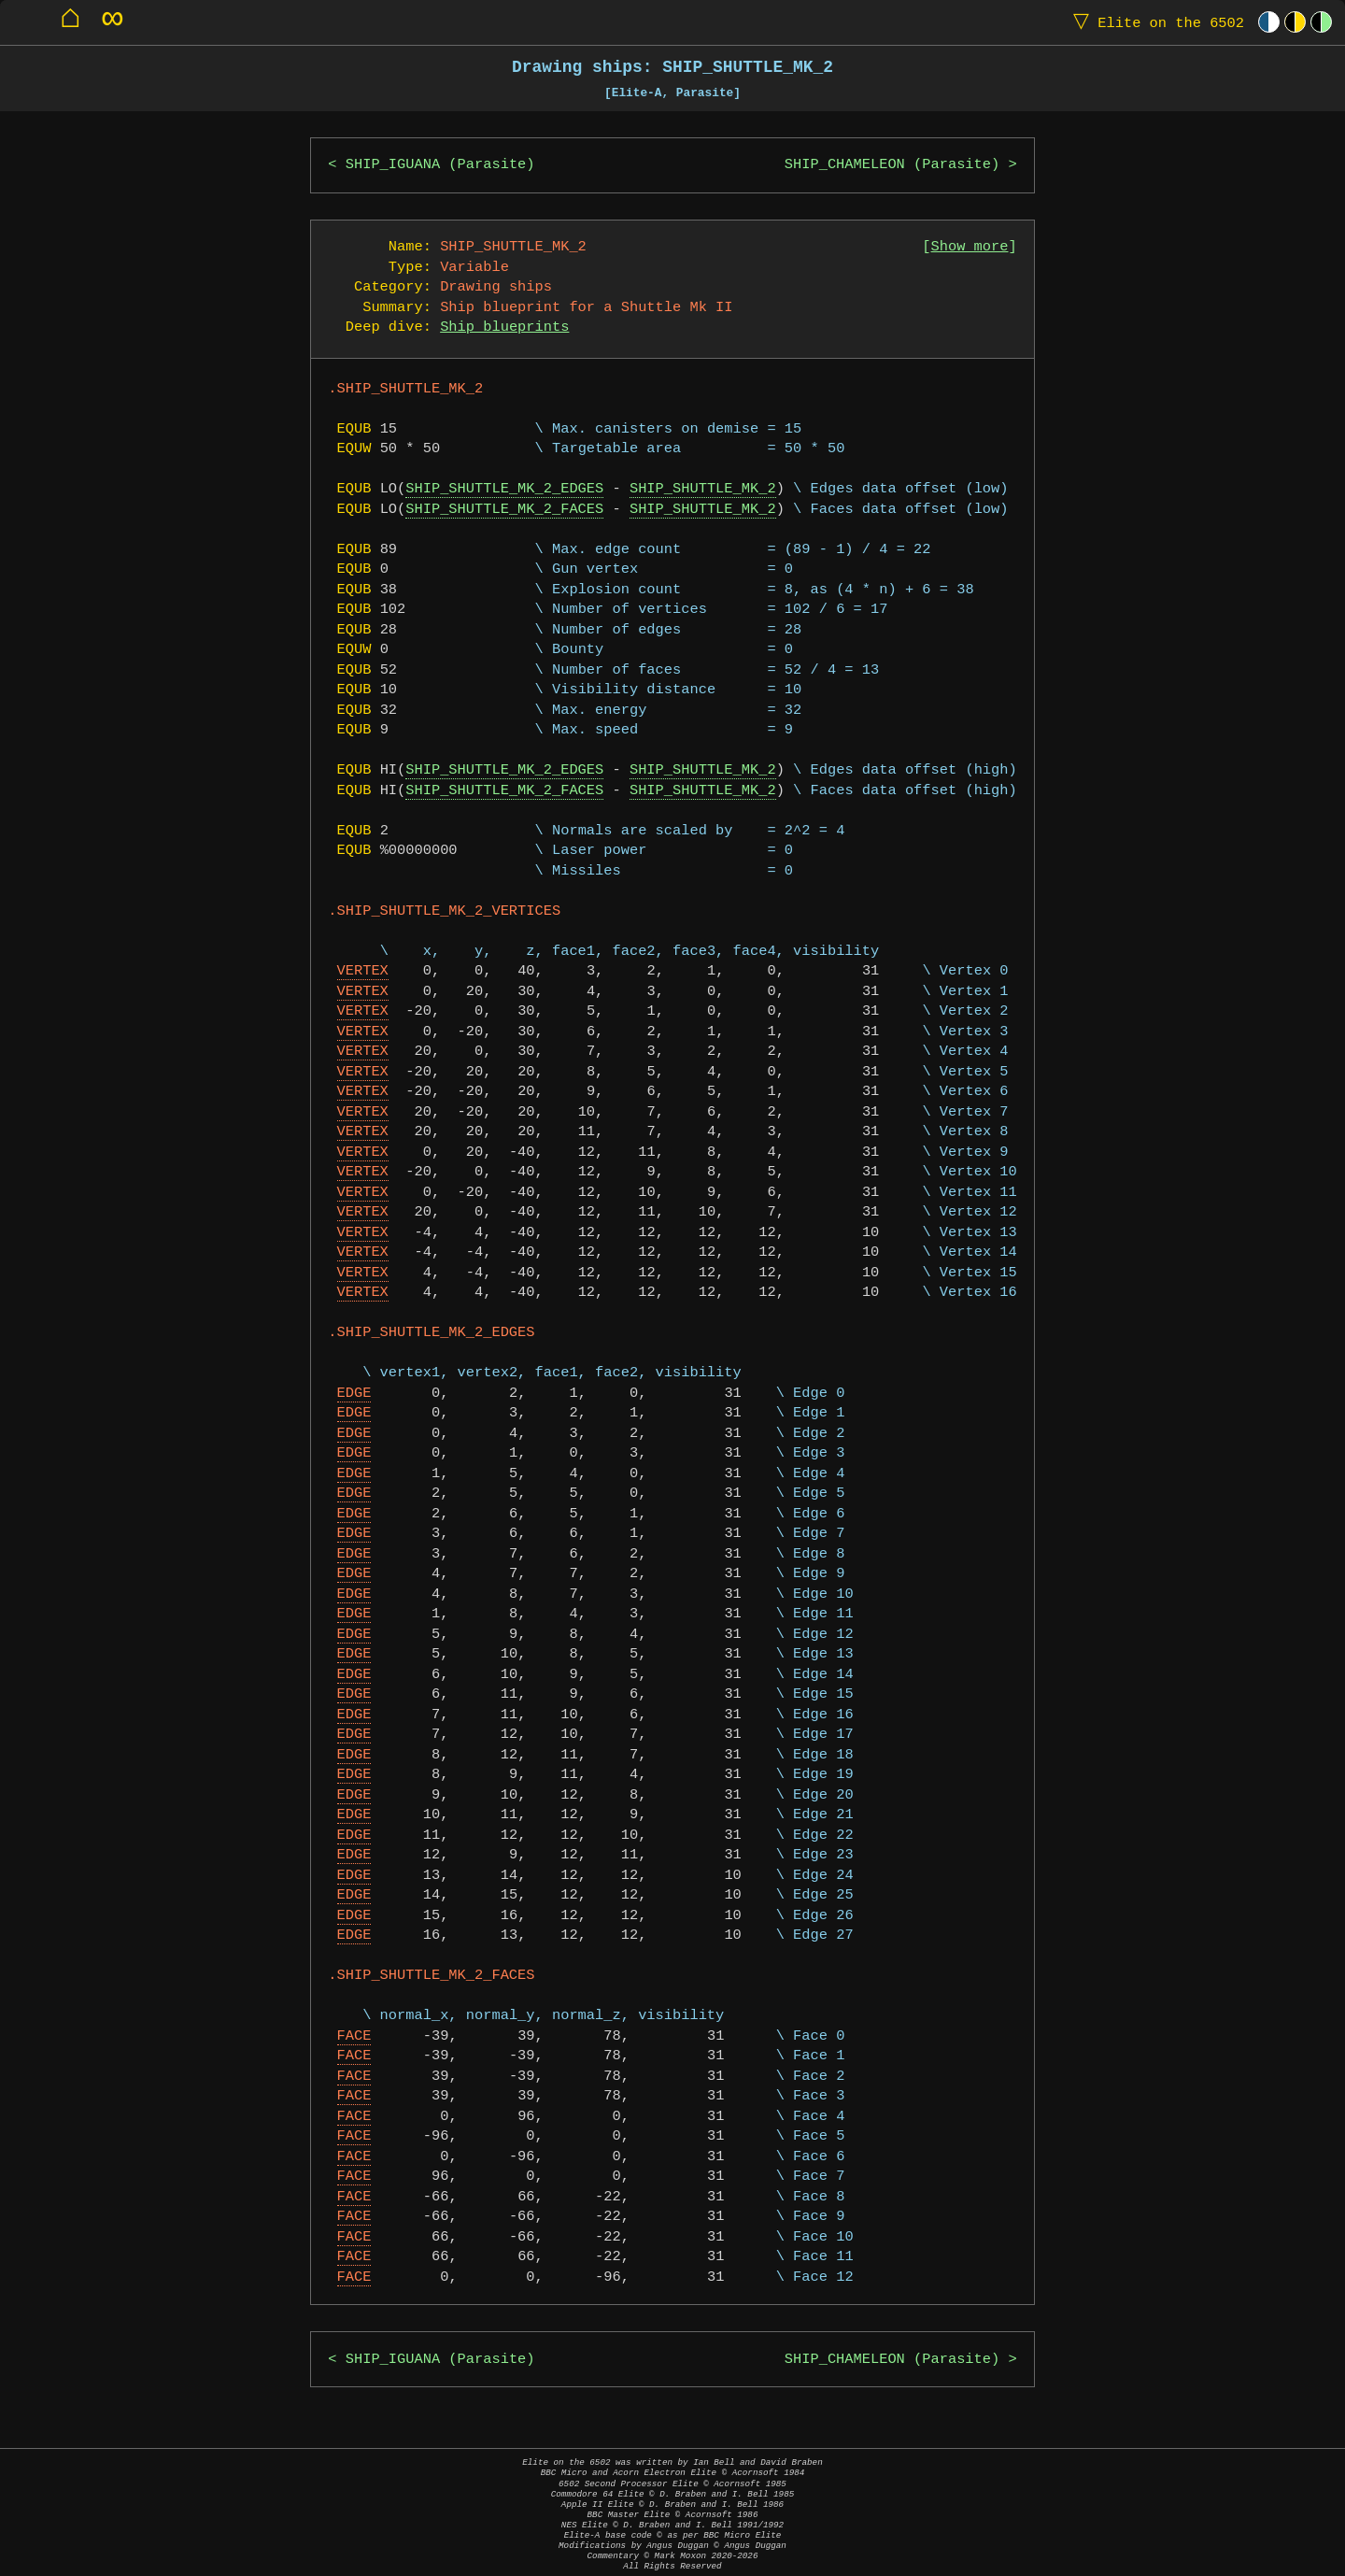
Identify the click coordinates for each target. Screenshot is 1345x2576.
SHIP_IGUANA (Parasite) (440, 165)
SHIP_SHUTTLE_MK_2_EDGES (504, 489)
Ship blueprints (504, 327)
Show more (970, 247)
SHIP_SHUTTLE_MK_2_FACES (504, 509)
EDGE (354, 1393)
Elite (1154, 22)
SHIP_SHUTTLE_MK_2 (703, 489)
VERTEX (363, 971)
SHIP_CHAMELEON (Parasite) (892, 165)
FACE (354, 2036)
